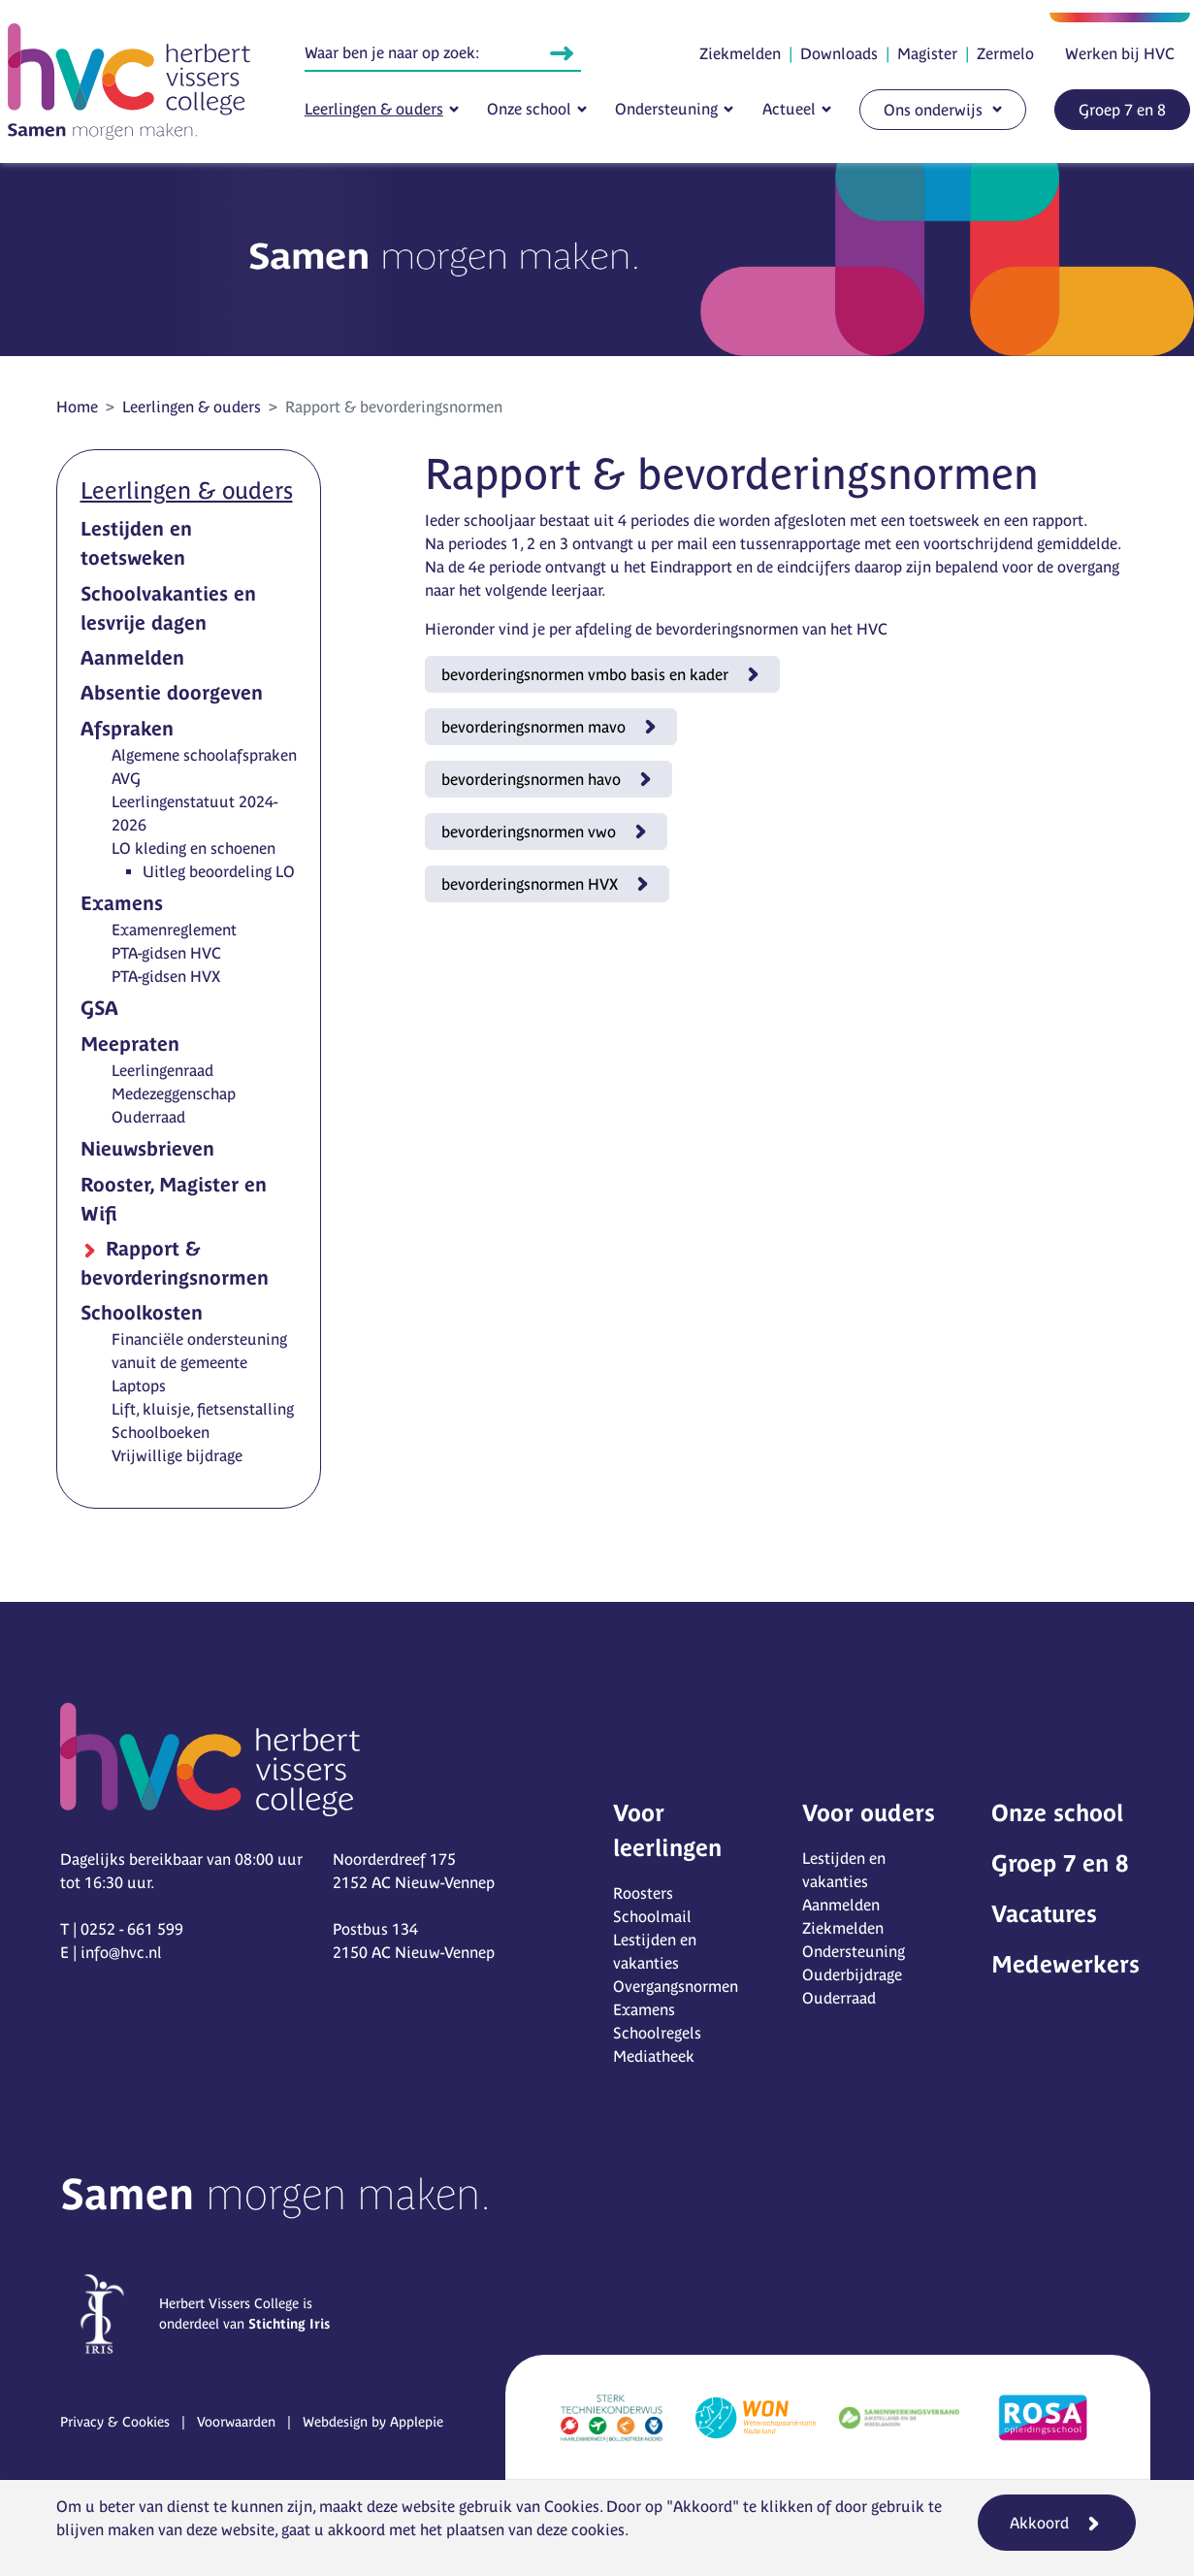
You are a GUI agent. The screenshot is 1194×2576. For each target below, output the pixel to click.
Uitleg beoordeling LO (219, 871)
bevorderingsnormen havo (531, 779)
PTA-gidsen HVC (166, 953)
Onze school (529, 108)
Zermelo (1005, 53)
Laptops (139, 1385)
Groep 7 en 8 (1122, 109)
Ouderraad (148, 1116)
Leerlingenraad (162, 1070)
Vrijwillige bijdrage (177, 1455)
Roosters (643, 1893)
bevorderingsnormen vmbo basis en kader (584, 674)
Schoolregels (657, 2032)
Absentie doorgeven (172, 692)
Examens (122, 903)
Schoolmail (652, 1916)
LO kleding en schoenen (193, 848)
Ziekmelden (740, 53)
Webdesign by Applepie (373, 2421)
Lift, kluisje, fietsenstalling (203, 1409)
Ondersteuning (666, 108)
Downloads (839, 53)
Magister (927, 53)
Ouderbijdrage (852, 1974)
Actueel (789, 108)
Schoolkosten (142, 1312)
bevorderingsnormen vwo (528, 831)
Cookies (571, 2506)
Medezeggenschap (174, 1093)
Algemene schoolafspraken (204, 755)
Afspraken (127, 728)
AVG (126, 778)
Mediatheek (653, 2056)
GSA (99, 1007)
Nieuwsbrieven (147, 1148)
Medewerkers (1065, 1964)
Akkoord (1039, 2522)
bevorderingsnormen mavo (533, 726)
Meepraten (130, 1043)
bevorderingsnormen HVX (529, 884)
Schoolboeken (161, 1432)
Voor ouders (868, 1813)
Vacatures (1044, 1914)
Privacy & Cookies (115, 2421)
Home (77, 406)
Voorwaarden (236, 2421)
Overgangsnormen (675, 1986)
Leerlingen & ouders (374, 108)
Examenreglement (174, 929)
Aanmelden (132, 657)
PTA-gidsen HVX (166, 976)
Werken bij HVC (1120, 53)
